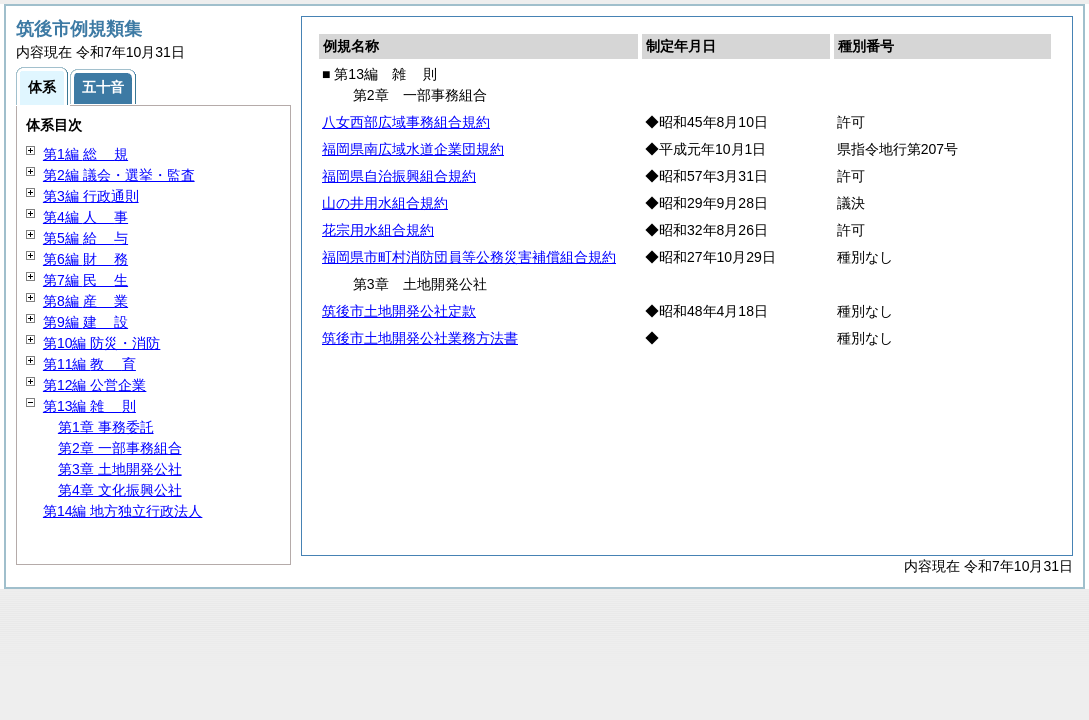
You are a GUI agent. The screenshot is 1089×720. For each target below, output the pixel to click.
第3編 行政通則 (91, 196)
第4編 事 (85, 217)
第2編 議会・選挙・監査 (119, 175)
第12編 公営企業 (94, 385)
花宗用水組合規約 (378, 230)
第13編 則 (89, 406)
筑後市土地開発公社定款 (399, 311)
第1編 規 (85, 154)
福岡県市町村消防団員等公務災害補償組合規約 (469, 257)
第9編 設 (85, 322)
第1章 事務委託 (106, 427)
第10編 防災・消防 (101, 343)
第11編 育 (89, 364)
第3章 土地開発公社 (120, 469)
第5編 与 (85, 238)
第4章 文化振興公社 (120, 490)
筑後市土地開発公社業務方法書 (420, 338)
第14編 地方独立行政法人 (122, 511)
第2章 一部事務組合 (120, 448)
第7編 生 (85, 280)
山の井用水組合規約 (385, 203)
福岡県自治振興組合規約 (399, 176)
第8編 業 (85, 301)
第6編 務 (85, 259)
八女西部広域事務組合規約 (406, 122)
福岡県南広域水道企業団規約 (413, 149)
